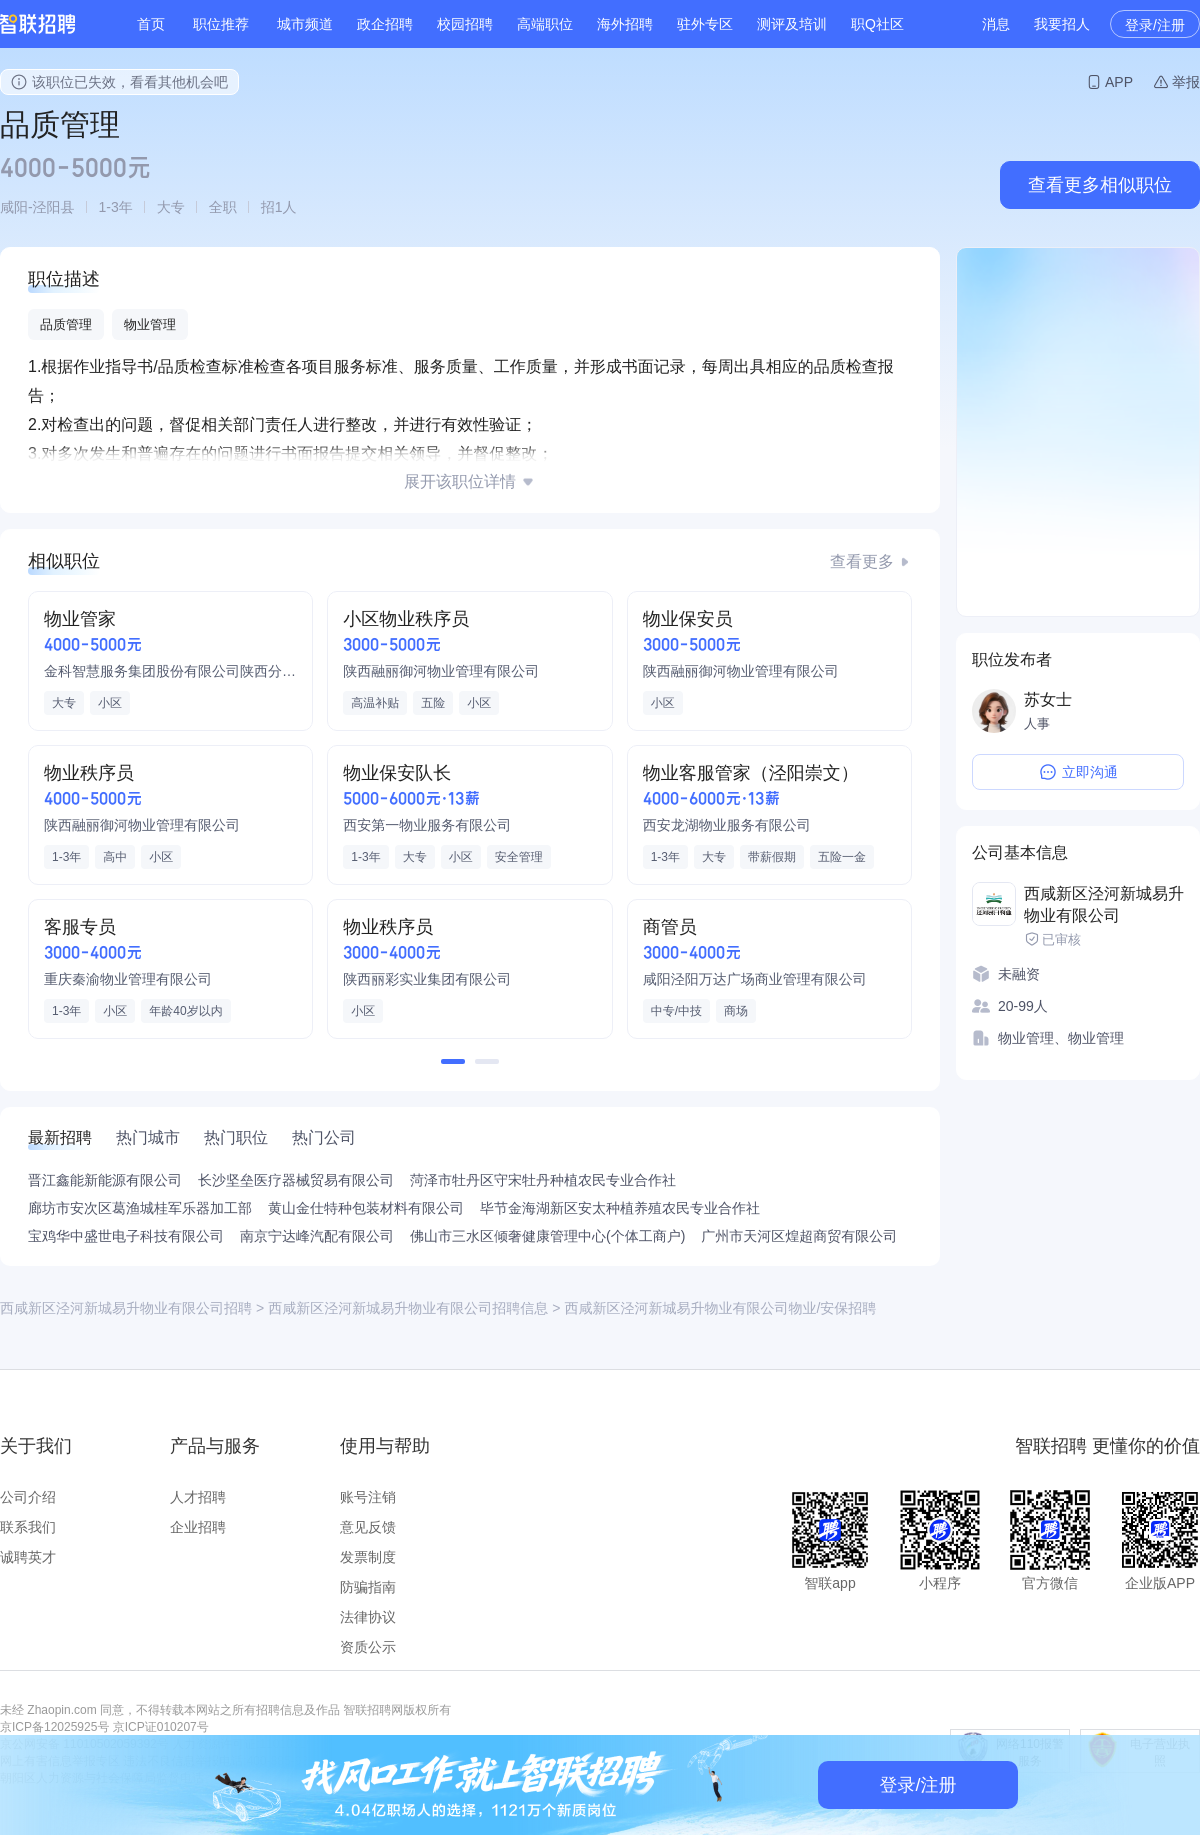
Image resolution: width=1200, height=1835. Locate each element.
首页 (151, 24)
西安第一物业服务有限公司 (427, 825)
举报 (1186, 82)
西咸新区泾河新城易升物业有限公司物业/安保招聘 (720, 1308)
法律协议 (368, 1617)
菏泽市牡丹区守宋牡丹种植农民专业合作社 (543, 1180)
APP (1119, 82)
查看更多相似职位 (1100, 185)
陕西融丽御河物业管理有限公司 (441, 671)
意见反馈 (368, 1527)
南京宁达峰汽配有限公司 (317, 1236)
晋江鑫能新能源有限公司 (105, 1180)
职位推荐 (221, 24)
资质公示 (368, 1647)
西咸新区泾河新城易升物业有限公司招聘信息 (408, 1308)
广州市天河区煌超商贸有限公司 (799, 1236)
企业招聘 (198, 1527)
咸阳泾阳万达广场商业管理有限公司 (755, 979)
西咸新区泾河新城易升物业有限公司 (1104, 904)
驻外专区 (705, 24)
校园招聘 (465, 24)
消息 (996, 24)
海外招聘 (625, 24)
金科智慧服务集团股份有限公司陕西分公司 (170, 671)
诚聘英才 (28, 1557)
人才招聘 (198, 1497)
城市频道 (305, 24)
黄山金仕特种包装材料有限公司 (366, 1208)
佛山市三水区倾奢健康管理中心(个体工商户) (547, 1236)
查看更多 (862, 561)
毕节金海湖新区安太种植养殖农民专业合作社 (620, 1208)
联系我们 (28, 1527)
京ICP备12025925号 (54, 1727)
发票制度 (368, 1557)
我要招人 (1062, 24)
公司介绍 (28, 1497)
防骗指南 (368, 1587)
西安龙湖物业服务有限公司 (727, 825)
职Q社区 (877, 24)
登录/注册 (1155, 25)
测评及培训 (792, 24)
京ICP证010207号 (161, 1727)
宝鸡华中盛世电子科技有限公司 (126, 1236)
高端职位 (545, 24)
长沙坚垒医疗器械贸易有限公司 (296, 1180)
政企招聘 (385, 24)
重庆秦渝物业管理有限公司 (128, 979)
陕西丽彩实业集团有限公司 (427, 979)
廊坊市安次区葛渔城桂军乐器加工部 (140, 1208)
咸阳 (14, 207)
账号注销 (368, 1497)
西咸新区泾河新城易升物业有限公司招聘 (126, 1308)
